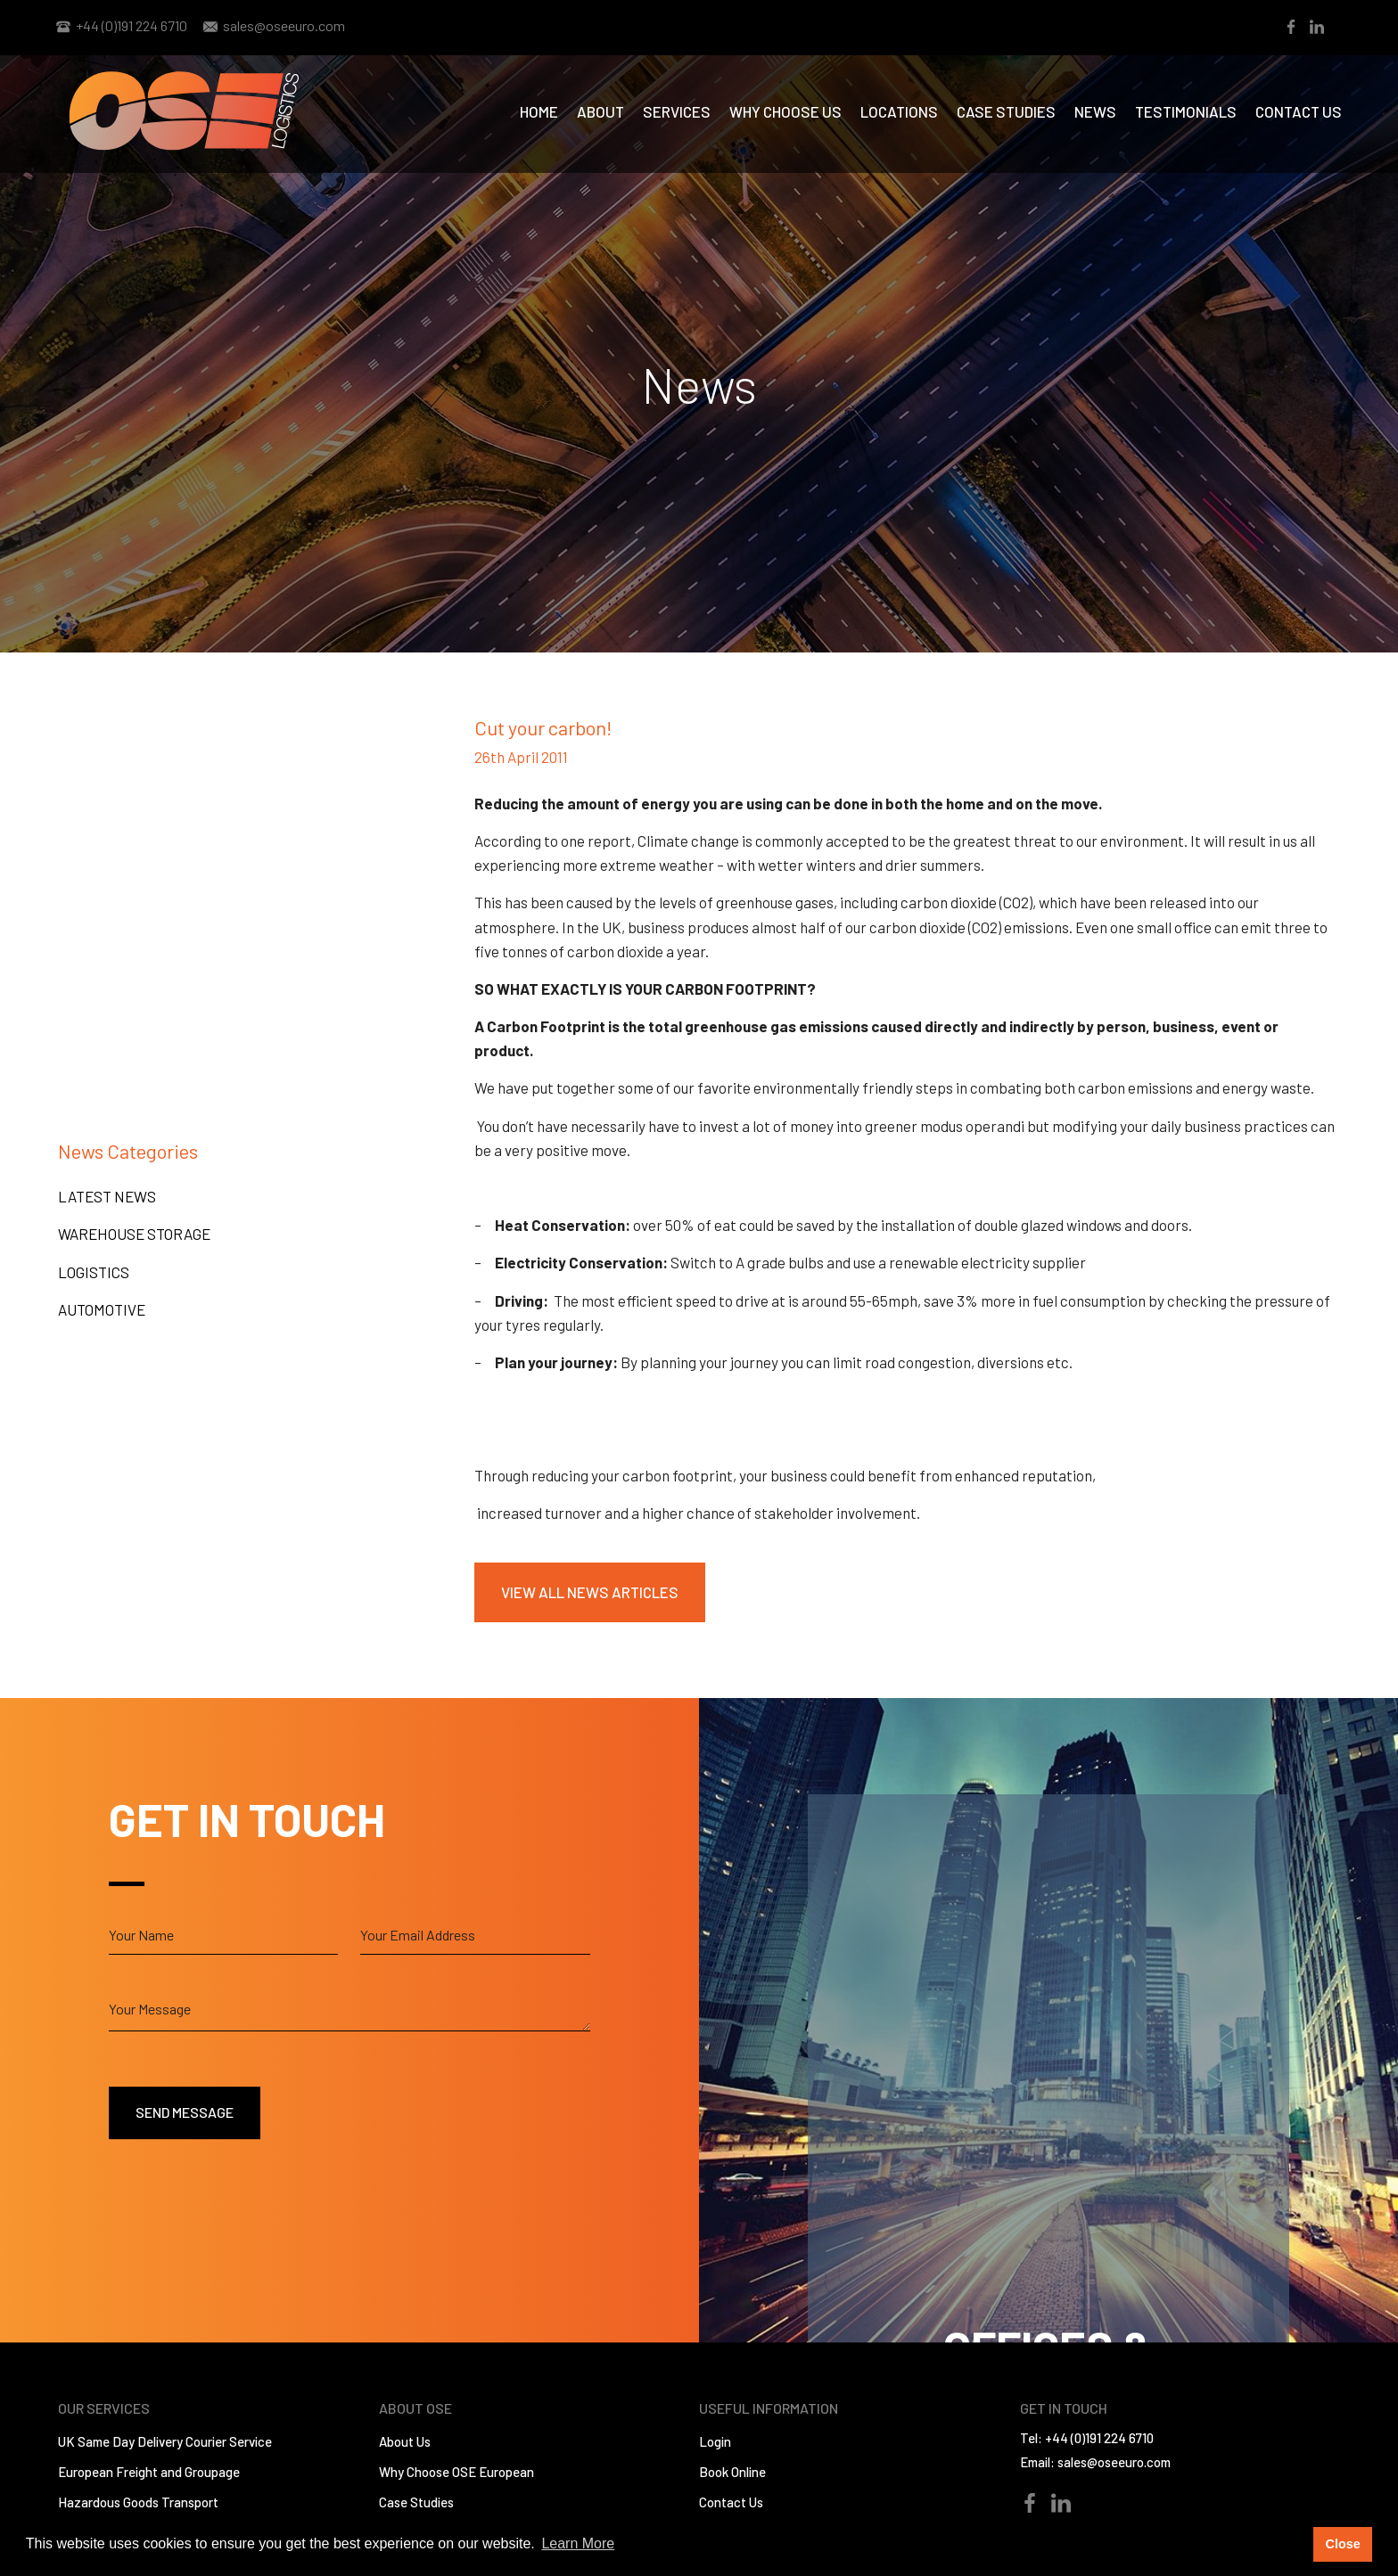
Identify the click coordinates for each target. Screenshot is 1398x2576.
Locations (899, 111)
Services (677, 111)
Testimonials (1186, 111)
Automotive (101, 1309)
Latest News (107, 1196)
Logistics (93, 1272)
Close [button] (1342, 2544)
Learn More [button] (577, 2543)
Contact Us (1298, 111)
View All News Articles (589, 1592)
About (600, 111)
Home (539, 111)
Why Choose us (785, 111)
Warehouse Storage (134, 1234)
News (1095, 111)
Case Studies (1006, 111)
